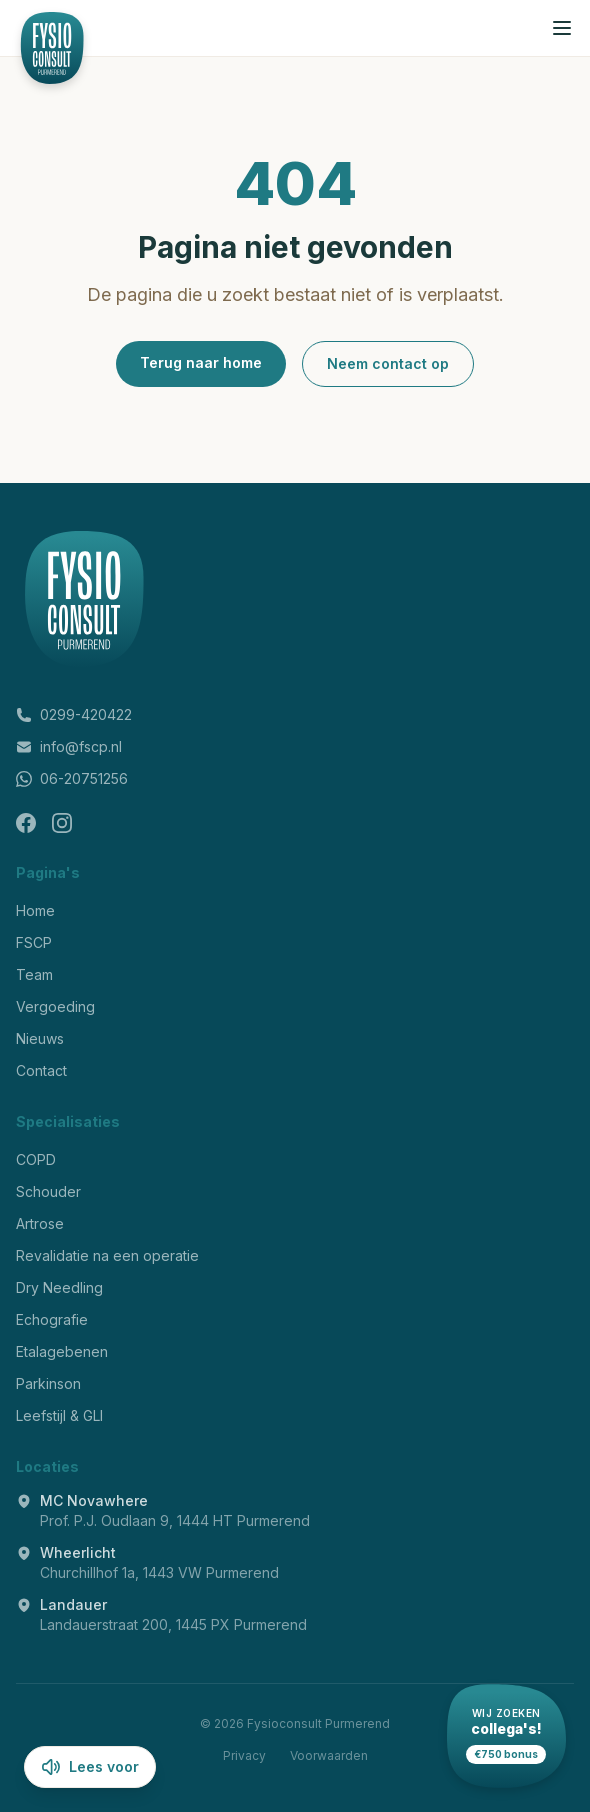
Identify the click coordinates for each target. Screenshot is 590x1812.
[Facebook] (26, 823)
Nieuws (40, 1038)
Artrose (40, 1223)
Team (34, 974)
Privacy (244, 1755)
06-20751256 (72, 778)
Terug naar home (201, 362)
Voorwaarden (329, 1755)
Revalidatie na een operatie (107, 1255)
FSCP (34, 942)
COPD (36, 1159)
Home (35, 910)
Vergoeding (55, 1006)
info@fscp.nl (69, 746)
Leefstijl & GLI (59, 1415)
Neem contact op (388, 363)
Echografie (52, 1319)
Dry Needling (59, 1287)
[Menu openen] (562, 28)
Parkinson (48, 1383)
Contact (41, 1070)
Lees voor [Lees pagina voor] (90, 1767)
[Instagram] (62, 823)
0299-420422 (74, 714)
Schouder (48, 1191)
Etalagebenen (62, 1351)
